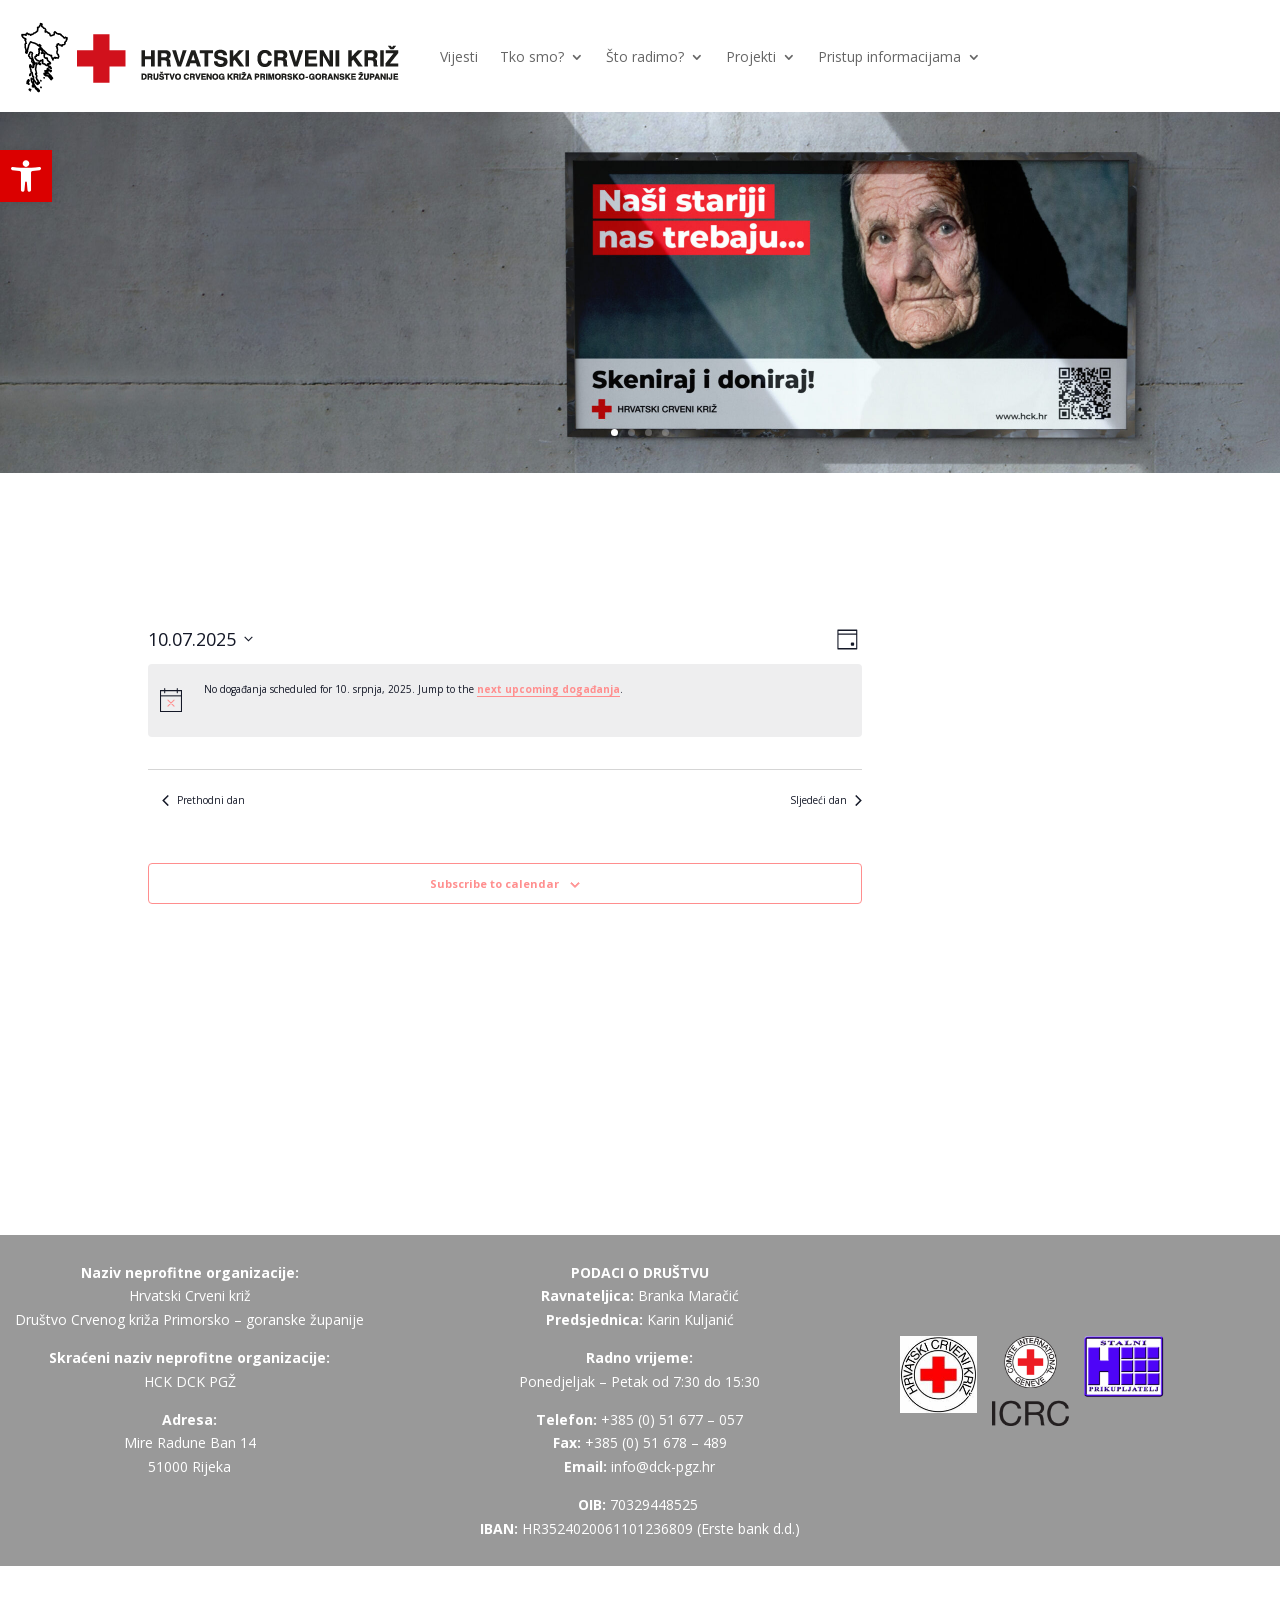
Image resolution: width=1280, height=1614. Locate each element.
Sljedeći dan (826, 800)
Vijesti (459, 56)
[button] (26, 176)
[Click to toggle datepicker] (200, 639)
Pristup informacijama (889, 56)
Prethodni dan (203, 800)
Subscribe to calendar (494, 883)
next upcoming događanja (548, 689)
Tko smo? (532, 56)
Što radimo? (645, 56)
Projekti (751, 56)
